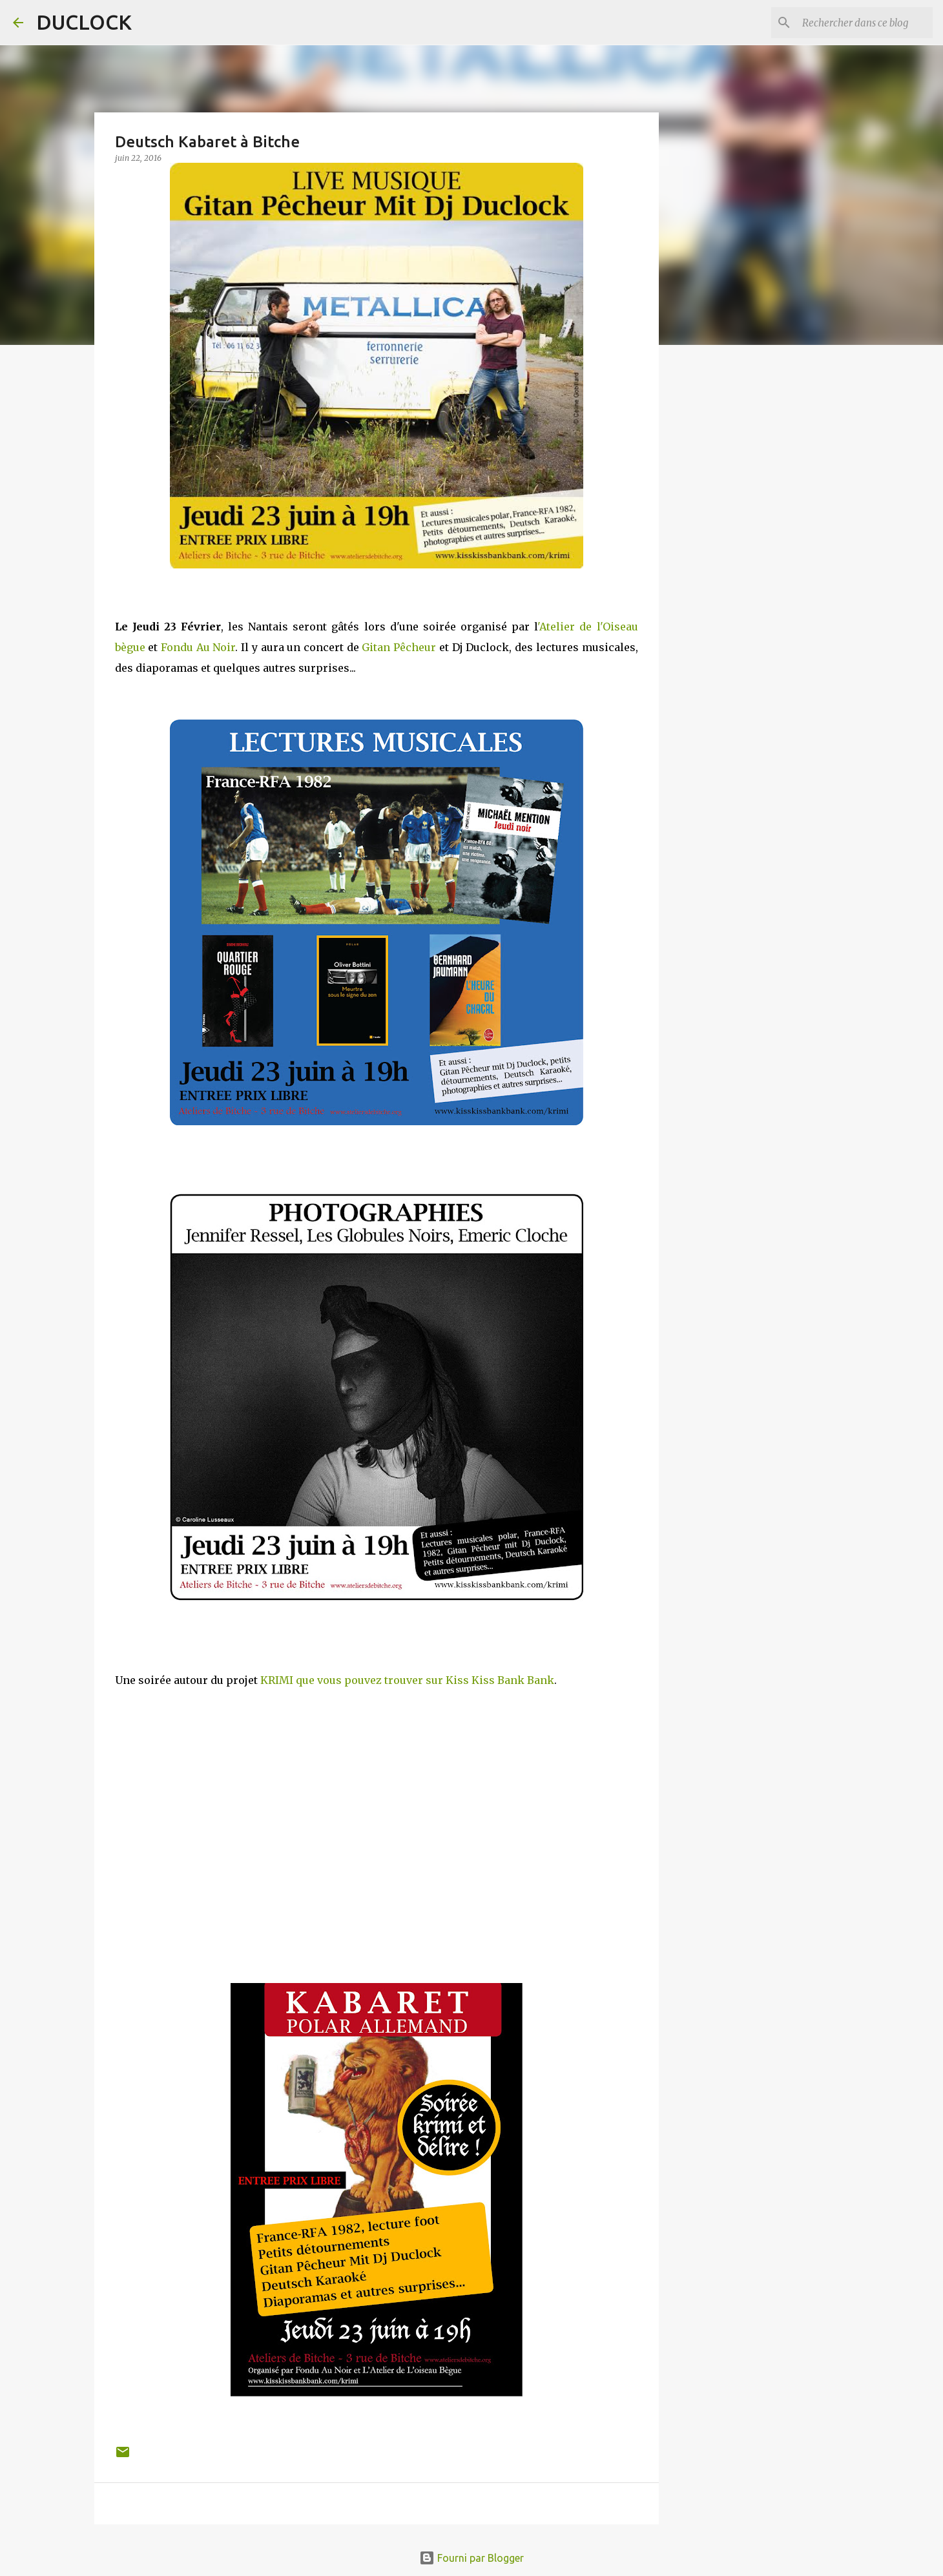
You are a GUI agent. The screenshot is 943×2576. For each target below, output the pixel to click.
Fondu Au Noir (198, 647)
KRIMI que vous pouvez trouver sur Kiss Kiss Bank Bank (407, 1680)
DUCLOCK (84, 22)
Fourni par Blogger (471, 2558)
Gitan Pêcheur (399, 647)
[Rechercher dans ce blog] (865, 22)
